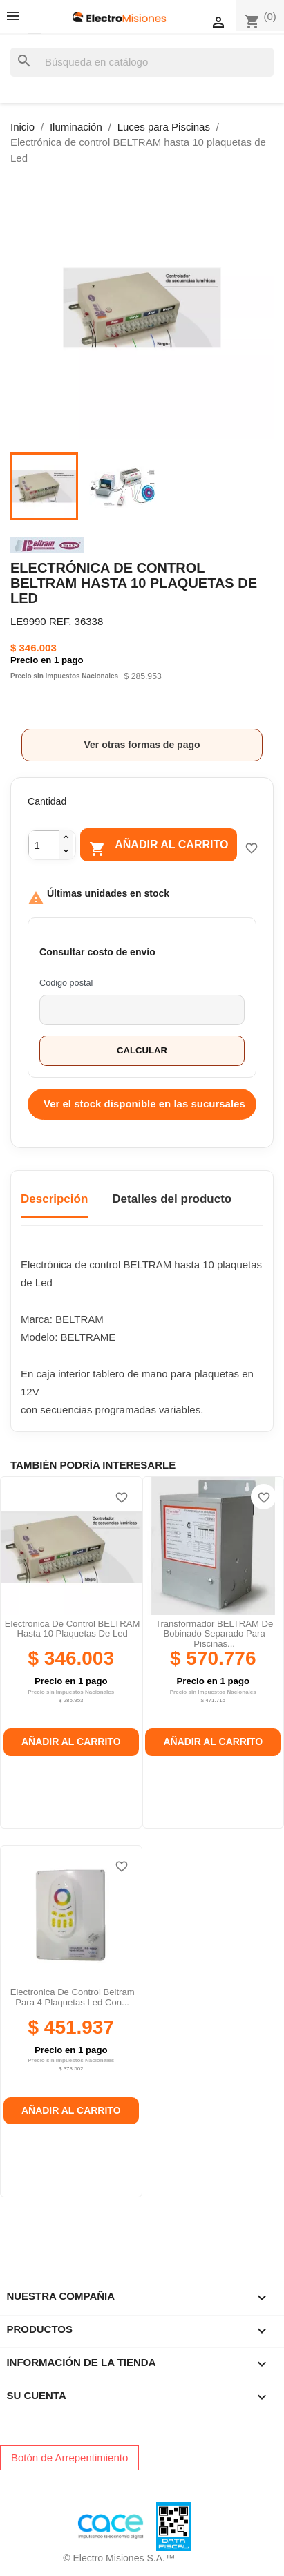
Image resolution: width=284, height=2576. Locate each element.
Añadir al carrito (158, 847)
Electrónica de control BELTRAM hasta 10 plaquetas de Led (72, 1629)
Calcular (142, 1050)
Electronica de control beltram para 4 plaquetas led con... (72, 1997)
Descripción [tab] (54, 1198)
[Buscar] (142, 62)
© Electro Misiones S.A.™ (119, 2558)
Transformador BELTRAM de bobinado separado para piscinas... (214, 1634)
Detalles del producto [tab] (171, 1198)
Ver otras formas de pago (142, 744)
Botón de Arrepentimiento (69, 2457)
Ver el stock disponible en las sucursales (144, 1103)
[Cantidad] (43, 844)
